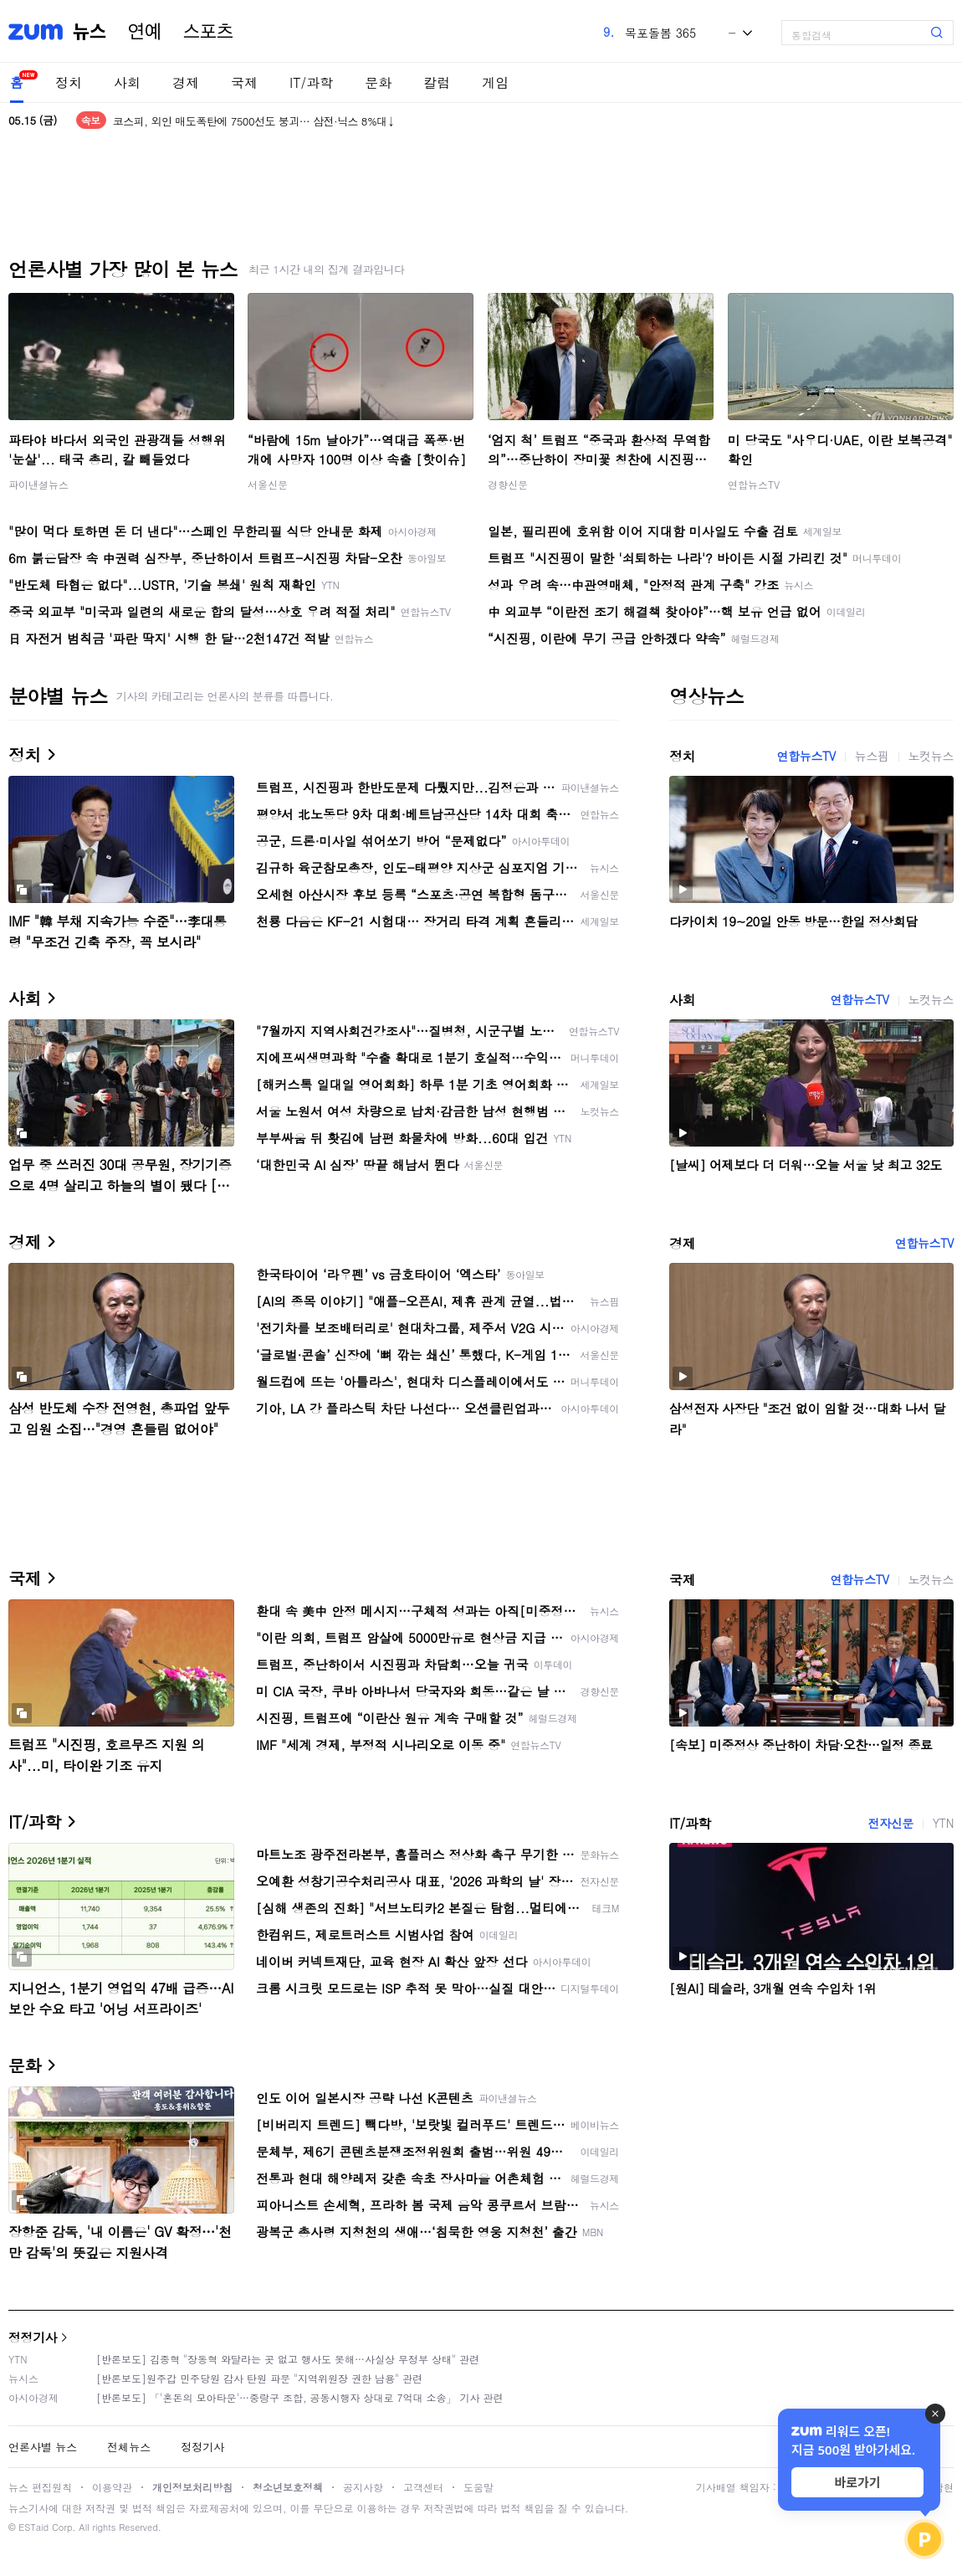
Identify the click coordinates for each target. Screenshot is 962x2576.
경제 (185, 82)
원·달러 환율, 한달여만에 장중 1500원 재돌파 (220, 110)
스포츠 (208, 32)
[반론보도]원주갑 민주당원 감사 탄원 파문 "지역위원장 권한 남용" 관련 (259, 2378)
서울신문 (268, 484)
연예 (144, 32)
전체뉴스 (129, 2447)
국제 (244, 82)
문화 (378, 82)
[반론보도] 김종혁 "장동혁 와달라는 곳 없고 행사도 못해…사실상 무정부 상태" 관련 (287, 2359)
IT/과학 (311, 82)
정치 (68, 82)
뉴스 (89, 32)
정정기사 (32, 2337)
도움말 (478, 2487)
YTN (943, 1822)
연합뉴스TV (754, 484)
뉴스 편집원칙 (40, 2487)
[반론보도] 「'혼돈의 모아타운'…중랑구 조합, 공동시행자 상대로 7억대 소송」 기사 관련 (300, 2397)
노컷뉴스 (931, 755)
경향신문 (508, 484)
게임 (495, 82)
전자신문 (890, 1822)
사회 (127, 82)
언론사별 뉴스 (42, 2447)
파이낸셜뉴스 (38, 484)
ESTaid (33, 2527)
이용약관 (112, 2487)
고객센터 (423, 2487)
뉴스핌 (872, 755)
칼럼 (436, 82)
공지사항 (363, 2487)
